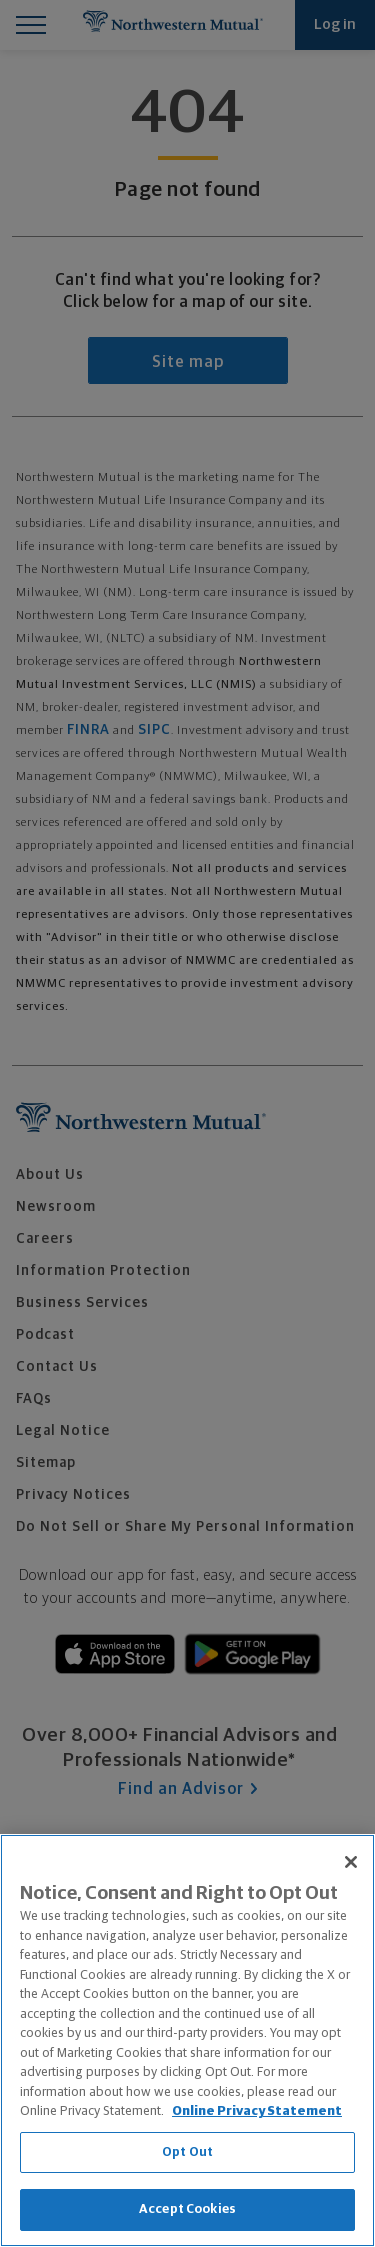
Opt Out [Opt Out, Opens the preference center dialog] (187, 2152)
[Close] (351, 1862)
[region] (187, 2040)
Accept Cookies (187, 2209)
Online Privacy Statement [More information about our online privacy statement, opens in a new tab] (257, 2111)
